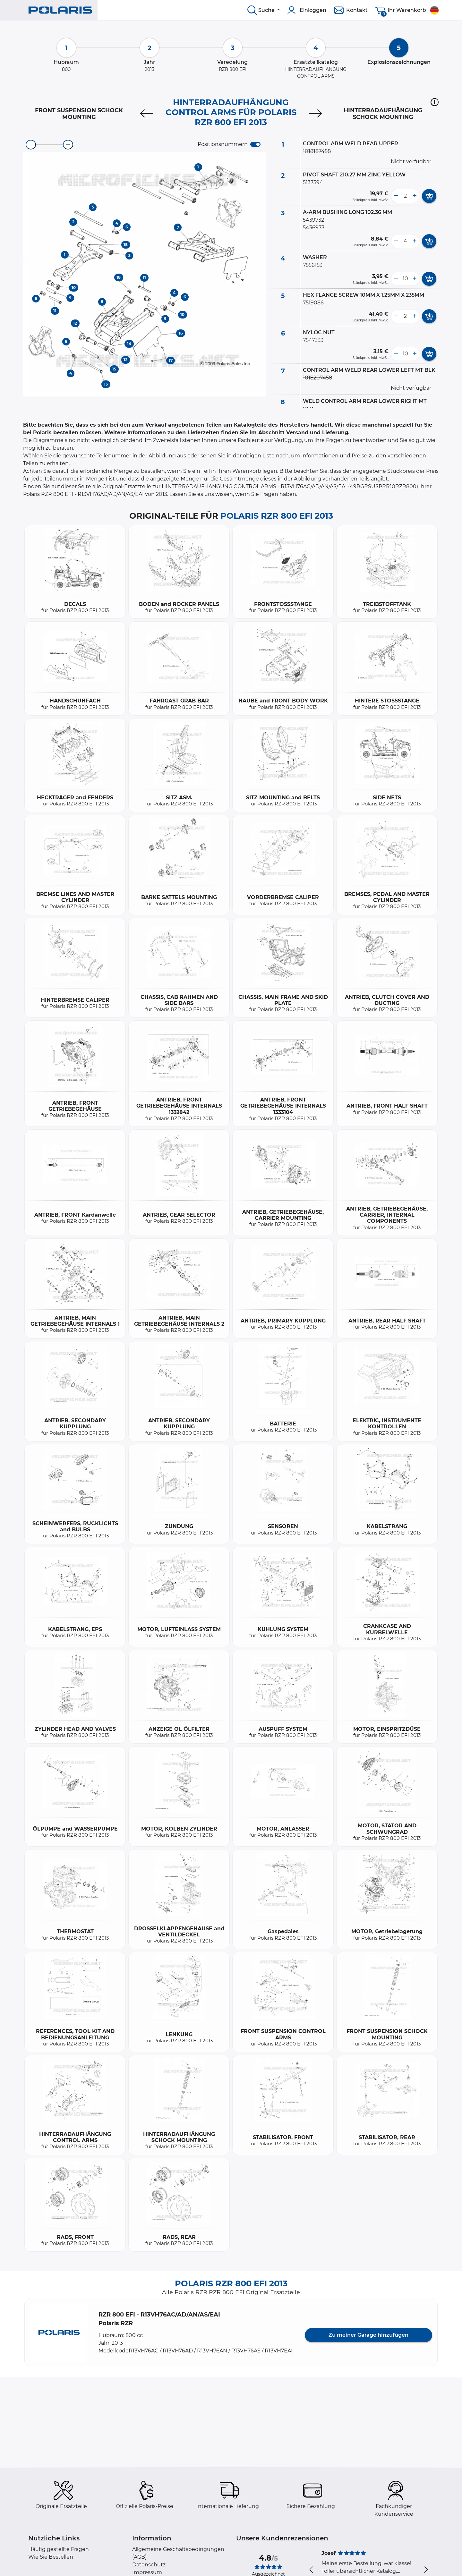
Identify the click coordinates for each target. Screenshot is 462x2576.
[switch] (255, 144)
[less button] (396, 196)
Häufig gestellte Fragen (58, 2549)
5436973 (313, 228)
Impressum (147, 2572)
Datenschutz (149, 2565)
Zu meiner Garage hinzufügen (368, 2335)
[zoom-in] (68, 144)
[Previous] (146, 113)
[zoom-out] (31, 144)
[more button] (414, 196)
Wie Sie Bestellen (50, 2557)
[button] (434, 102)
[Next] (315, 113)
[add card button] (429, 196)
